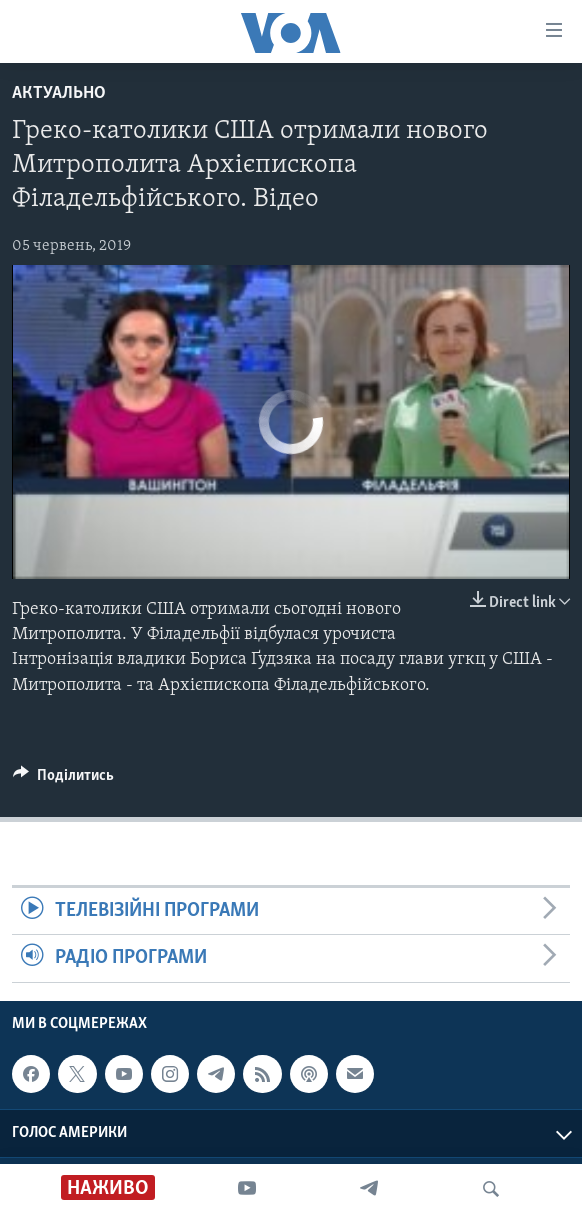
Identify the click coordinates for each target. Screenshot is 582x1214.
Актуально (59, 93)
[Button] (63, 780)
